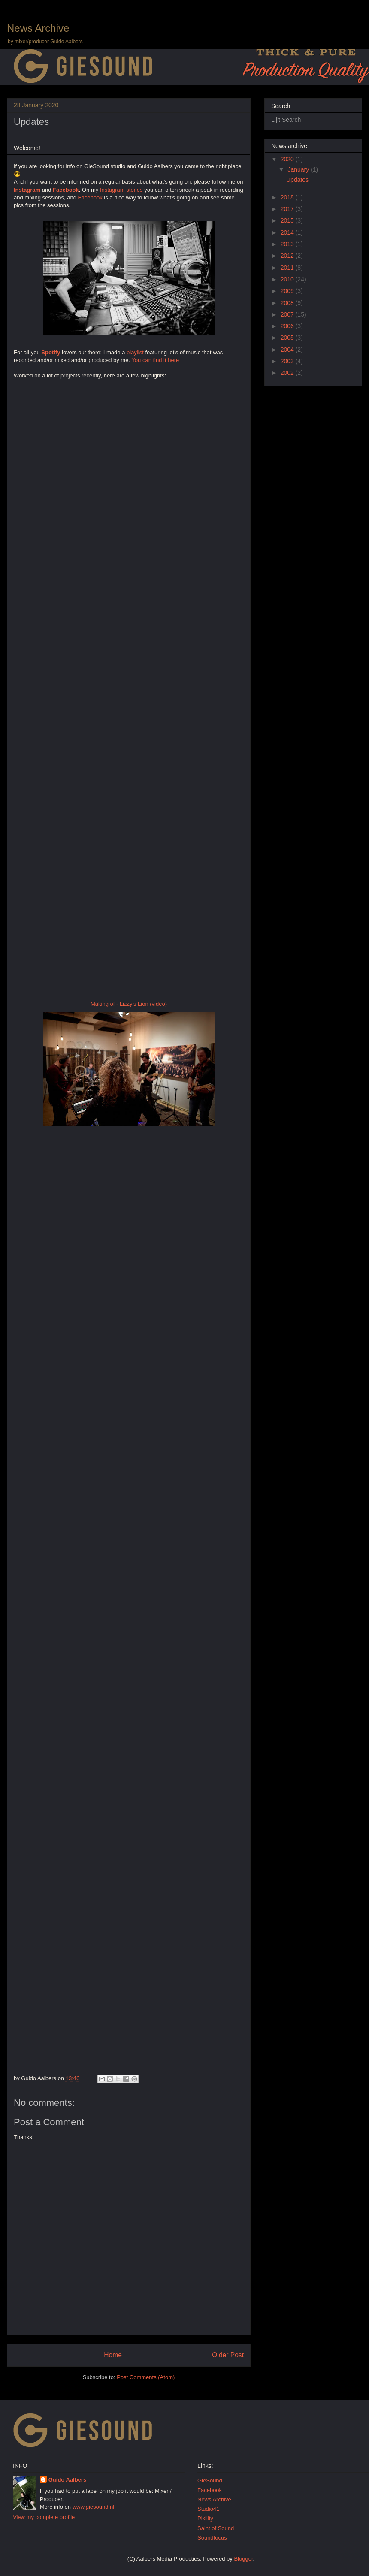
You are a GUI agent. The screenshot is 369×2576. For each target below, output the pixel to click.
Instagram (27, 190)
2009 (288, 290)
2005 (288, 337)
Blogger (243, 2558)
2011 (288, 267)
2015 (288, 220)
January (299, 169)
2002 (288, 372)
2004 (288, 349)
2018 (288, 197)
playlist (135, 352)
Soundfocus (212, 2537)
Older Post (228, 2355)
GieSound (209, 2480)
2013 (288, 244)
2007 (288, 314)
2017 (288, 208)
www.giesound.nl (94, 2507)
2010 (288, 279)
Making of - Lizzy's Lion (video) (129, 1004)
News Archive (38, 28)
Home (113, 2355)
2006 (288, 326)
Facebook (66, 190)
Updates (31, 121)
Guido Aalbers (67, 2479)
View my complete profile (44, 2517)
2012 (288, 255)
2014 (288, 232)
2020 (288, 159)
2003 (288, 361)
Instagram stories (121, 190)
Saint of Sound (215, 2528)
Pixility (205, 2518)
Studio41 (208, 2509)
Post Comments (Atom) (146, 2377)
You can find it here (155, 360)
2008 (288, 302)
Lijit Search (286, 119)
